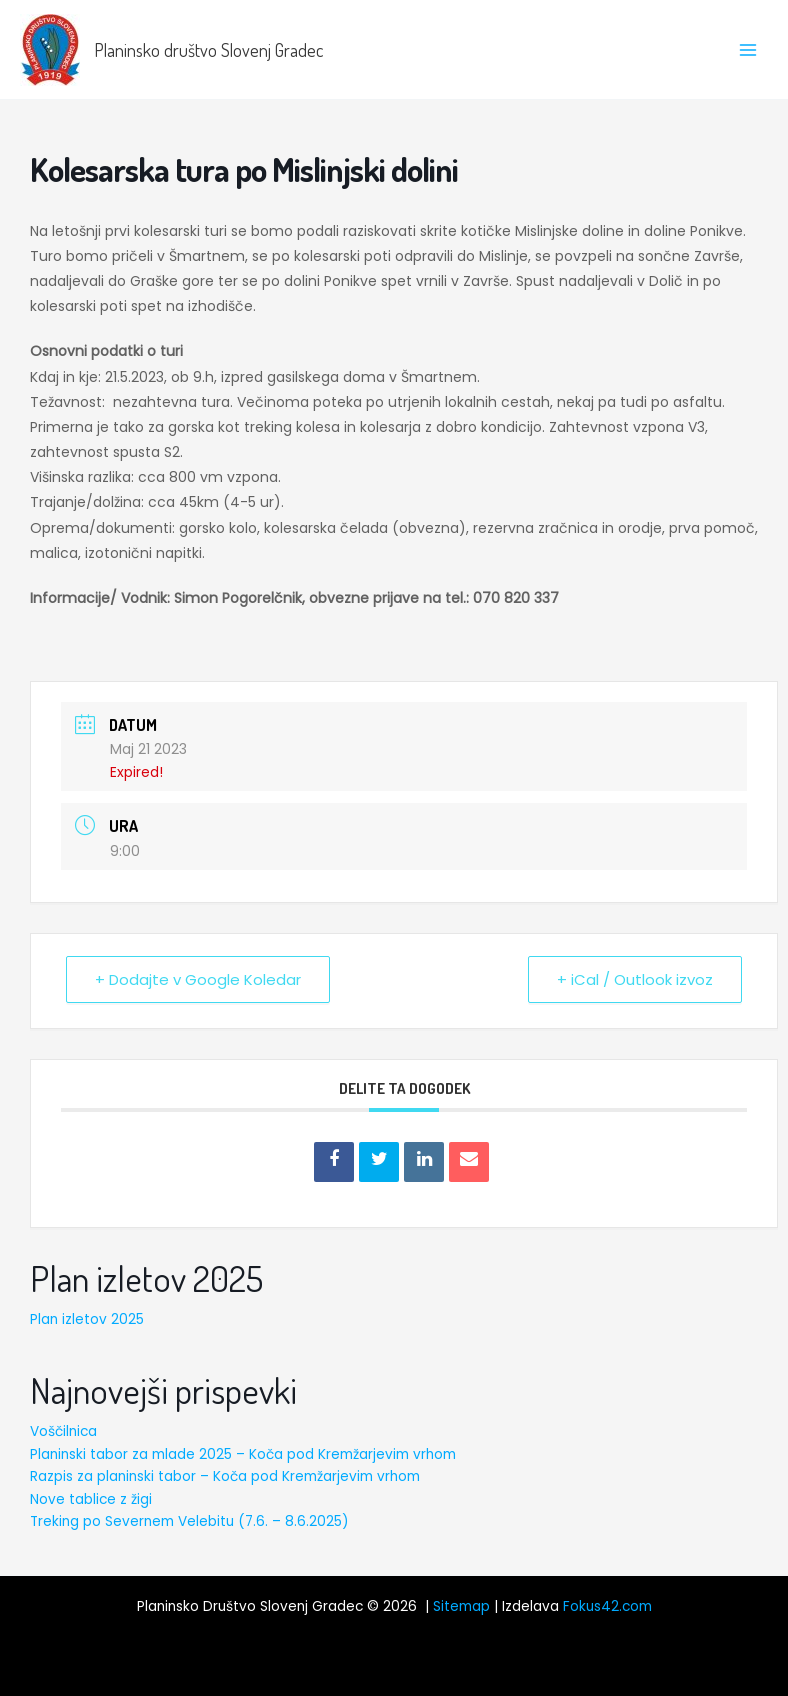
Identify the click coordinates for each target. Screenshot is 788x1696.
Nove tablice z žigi (91, 1499)
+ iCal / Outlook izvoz (635, 979)
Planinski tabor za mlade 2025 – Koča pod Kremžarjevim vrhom (243, 1454)
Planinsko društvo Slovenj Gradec (208, 49)
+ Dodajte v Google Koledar (198, 979)
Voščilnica (63, 1431)
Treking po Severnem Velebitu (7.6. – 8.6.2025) (189, 1521)
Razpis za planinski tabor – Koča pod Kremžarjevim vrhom (225, 1476)
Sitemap (461, 1606)
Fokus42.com (607, 1606)
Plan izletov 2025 (87, 1319)
